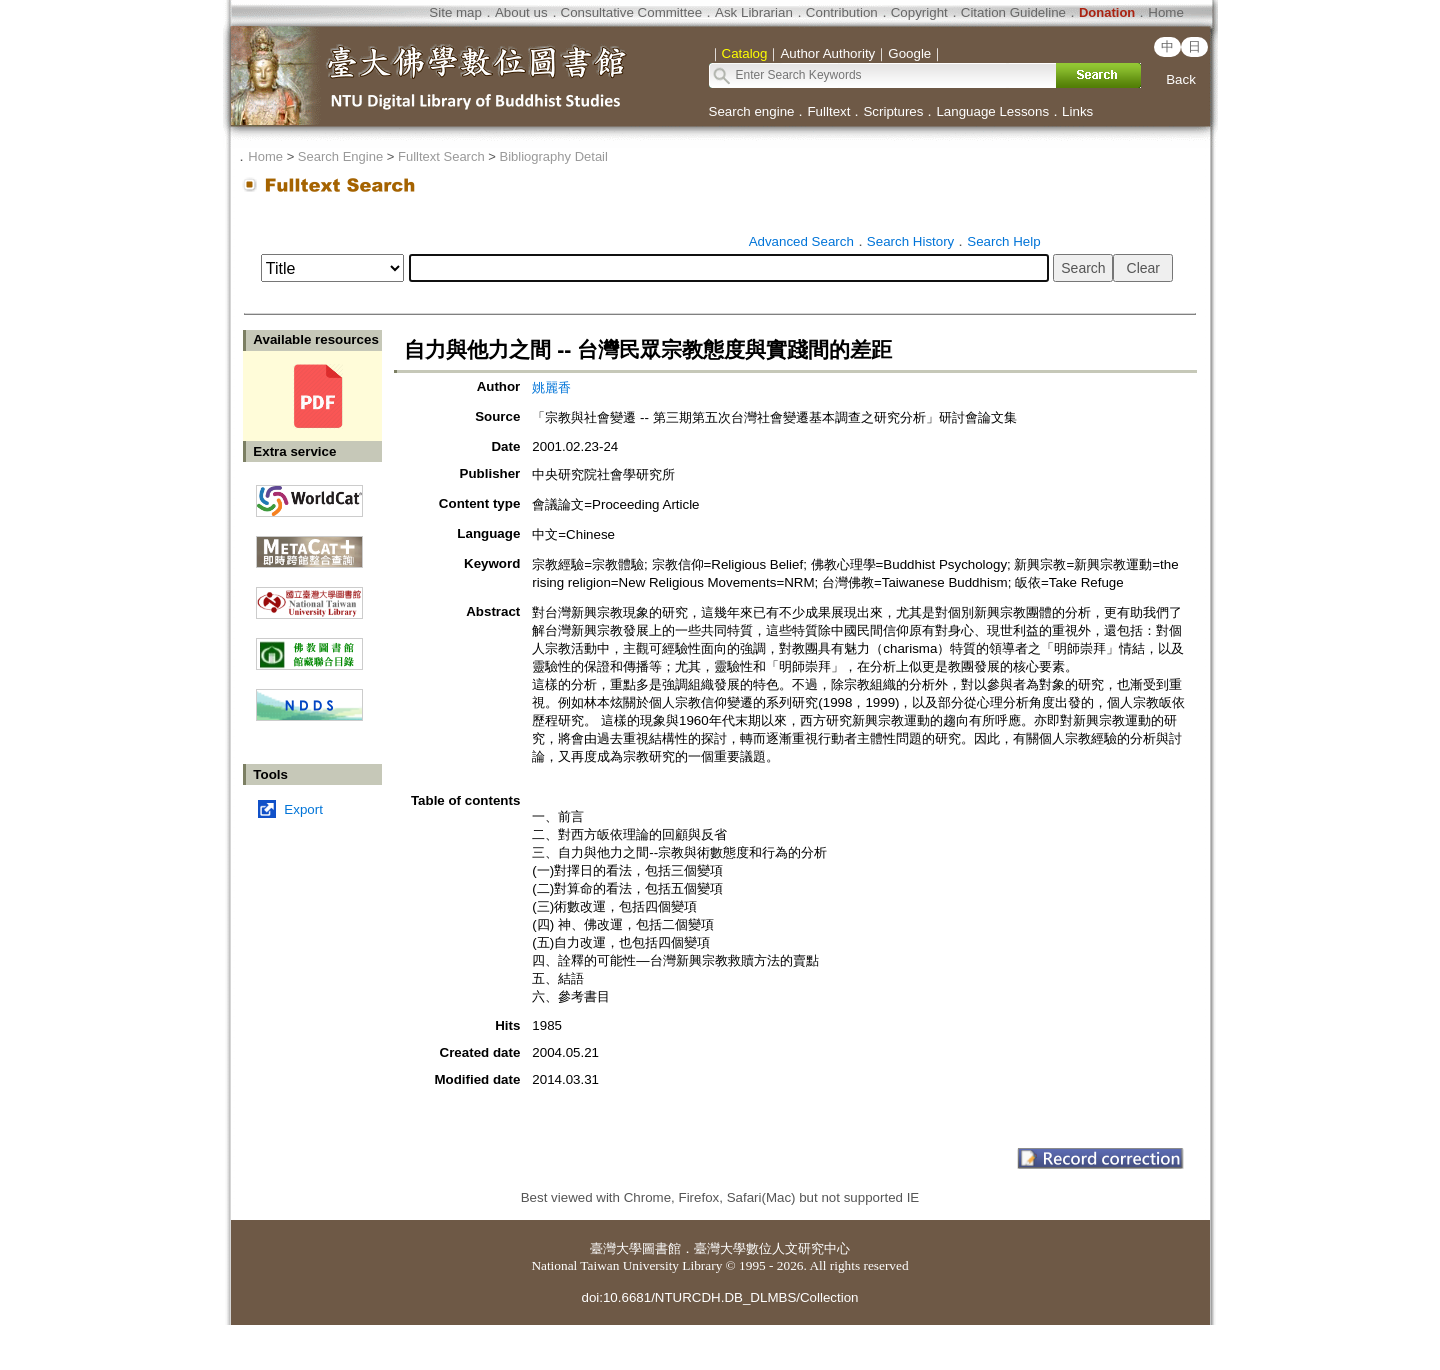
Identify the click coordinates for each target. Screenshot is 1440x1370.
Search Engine (340, 156)
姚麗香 (551, 387)
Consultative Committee (631, 12)
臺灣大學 (616, 1248)
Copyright (919, 12)
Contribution (842, 12)
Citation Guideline (1013, 12)
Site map (455, 12)
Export (303, 809)
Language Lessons (992, 111)
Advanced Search (801, 241)
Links (1077, 111)
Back (1181, 79)
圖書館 (661, 1248)
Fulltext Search (441, 156)
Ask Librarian (754, 12)
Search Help (1003, 241)
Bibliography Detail (554, 156)
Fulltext (828, 111)
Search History (910, 241)
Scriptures (893, 111)
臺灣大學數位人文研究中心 (772, 1248)
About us (521, 12)
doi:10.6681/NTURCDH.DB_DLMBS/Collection (719, 1297)
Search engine (752, 111)
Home (1166, 12)
